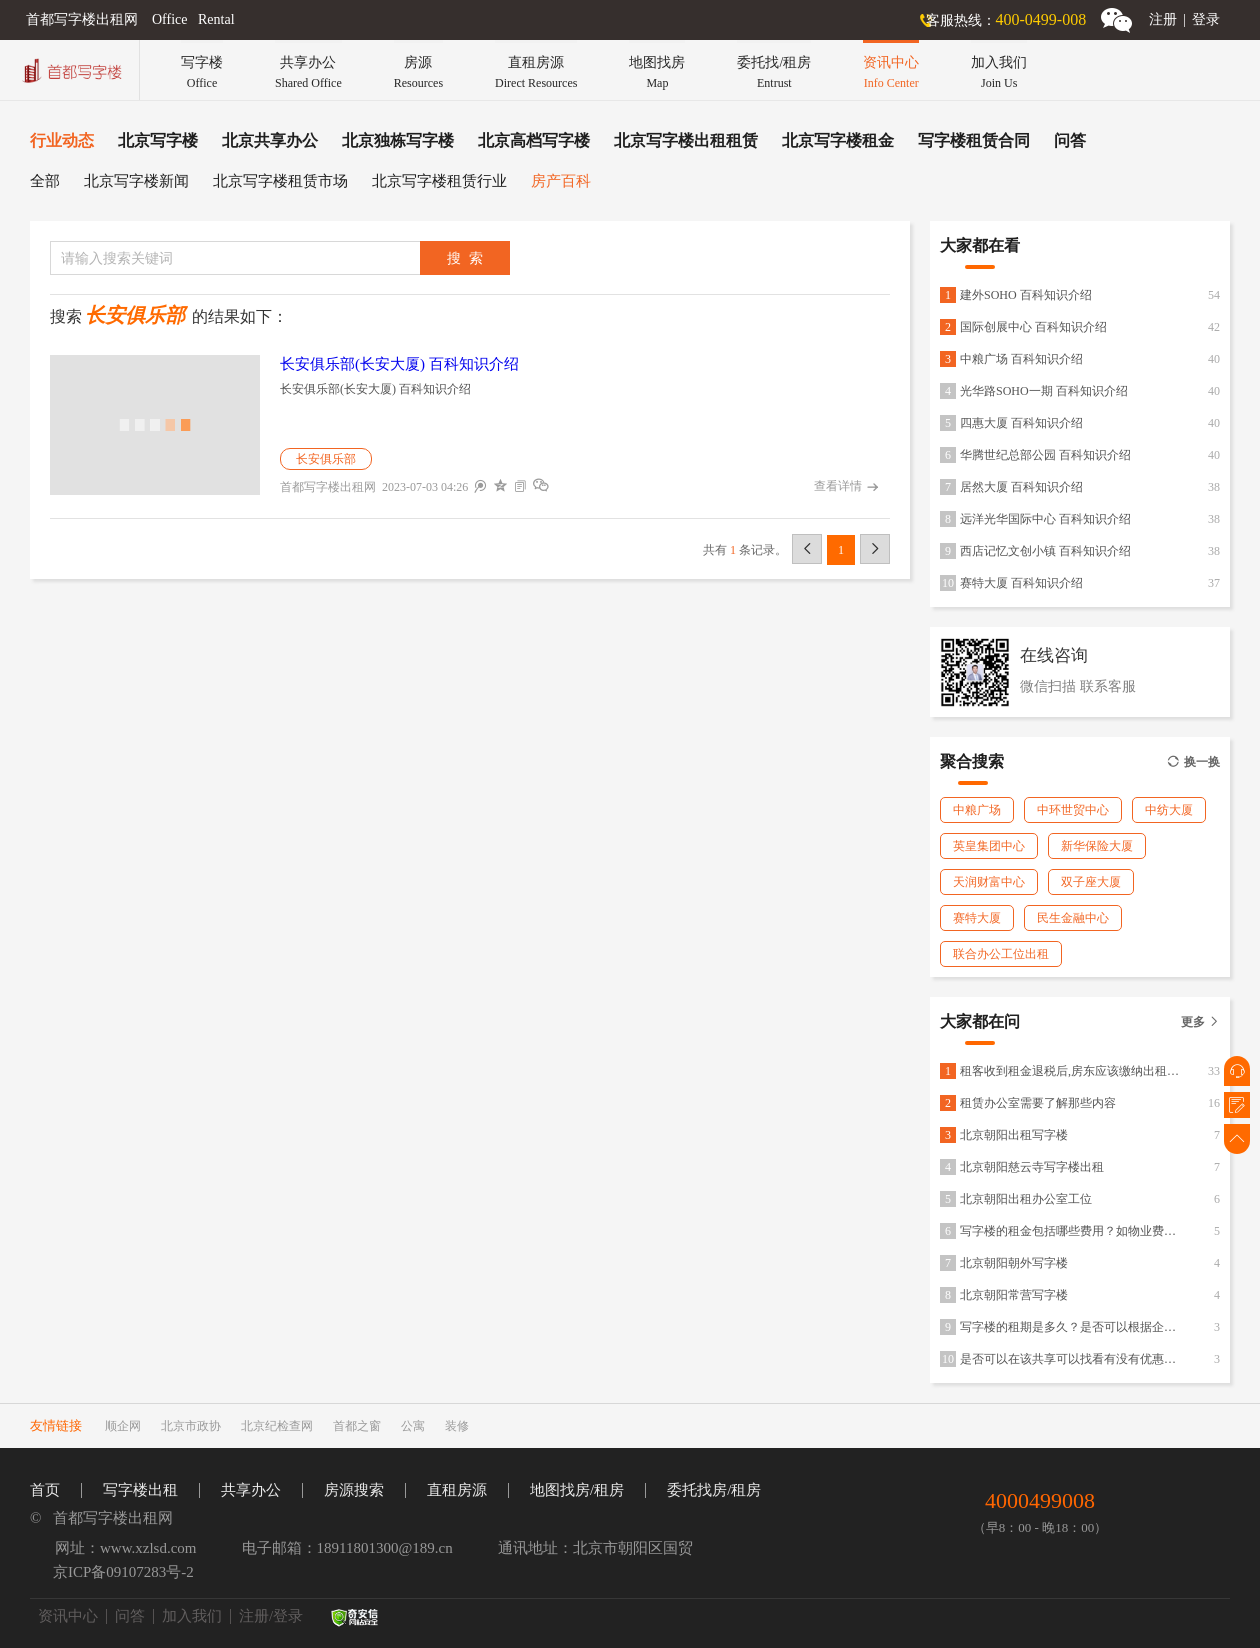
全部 (45, 181)
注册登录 (1184, 19)
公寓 (413, 1426)
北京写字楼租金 (838, 140)
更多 (1200, 1022)
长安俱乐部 (326, 459)
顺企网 (123, 1426)
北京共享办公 (270, 140)
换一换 (1193, 762)
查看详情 (846, 487)
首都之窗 (357, 1426)
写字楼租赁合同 (974, 140)
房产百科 (561, 181)
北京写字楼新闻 (136, 181)
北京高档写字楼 (534, 140)
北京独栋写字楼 (398, 140)
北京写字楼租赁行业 (439, 181)
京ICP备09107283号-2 (123, 1572)
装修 (457, 1426)
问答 (1070, 140)
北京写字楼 (158, 140)
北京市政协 (191, 1426)
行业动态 (62, 140)
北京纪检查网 (277, 1426)
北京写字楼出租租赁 (686, 140)
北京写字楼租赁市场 (280, 181)
